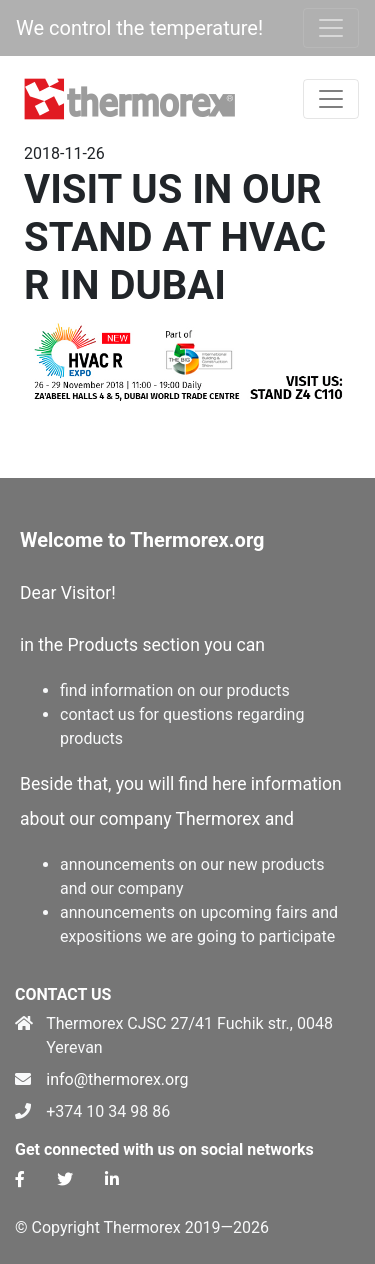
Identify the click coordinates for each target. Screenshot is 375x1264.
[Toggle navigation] (331, 28)
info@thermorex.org (117, 1079)
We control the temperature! (139, 28)
